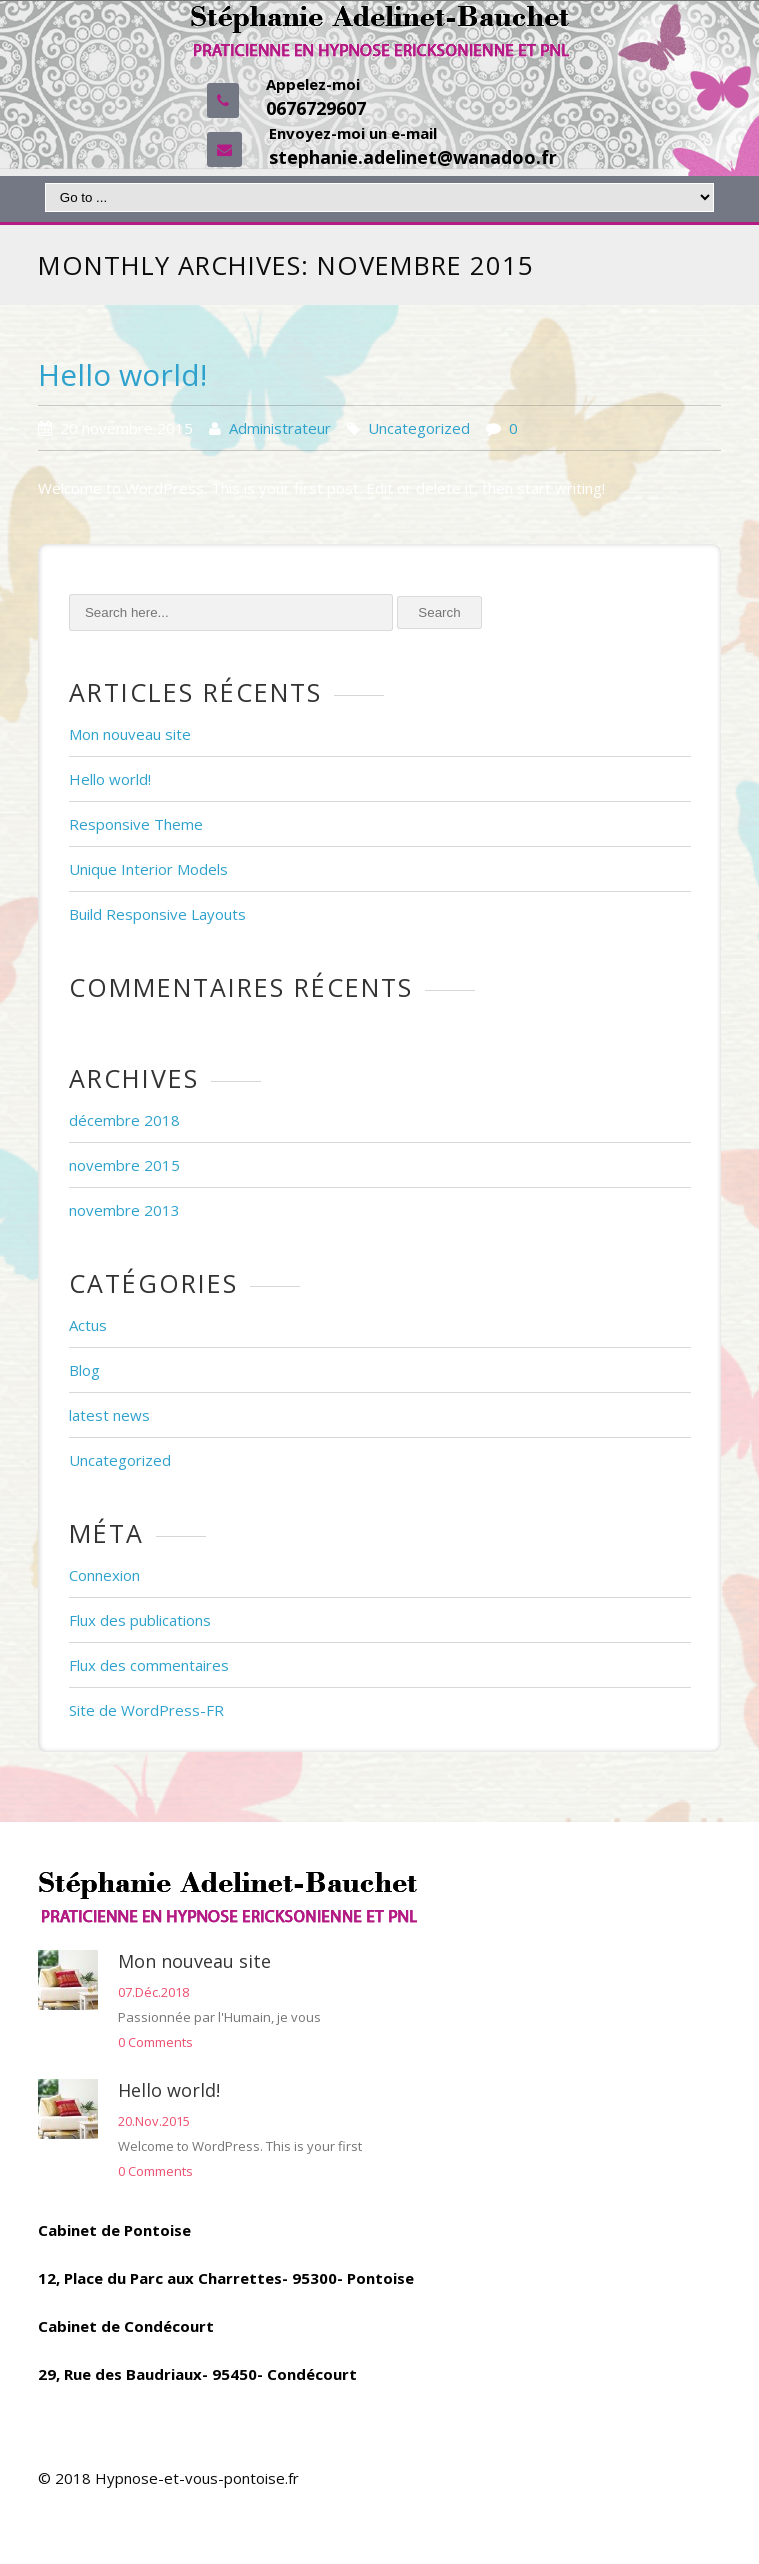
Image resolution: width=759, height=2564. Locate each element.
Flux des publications (140, 1620)
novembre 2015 (124, 1165)
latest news (109, 1415)
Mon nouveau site (130, 734)
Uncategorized (419, 428)
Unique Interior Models (148, 869)
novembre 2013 (124, 1210)
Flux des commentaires (149, 1665)
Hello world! (122, 374)
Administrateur (280, 428)
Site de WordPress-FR (146, 1710)
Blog (84, 1370)
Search (439, 612)
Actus (88, 1325)
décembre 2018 (124, 1120)
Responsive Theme (136, 824)
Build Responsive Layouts (157, 914)
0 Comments (155, 2042)
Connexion (104, 1575)
